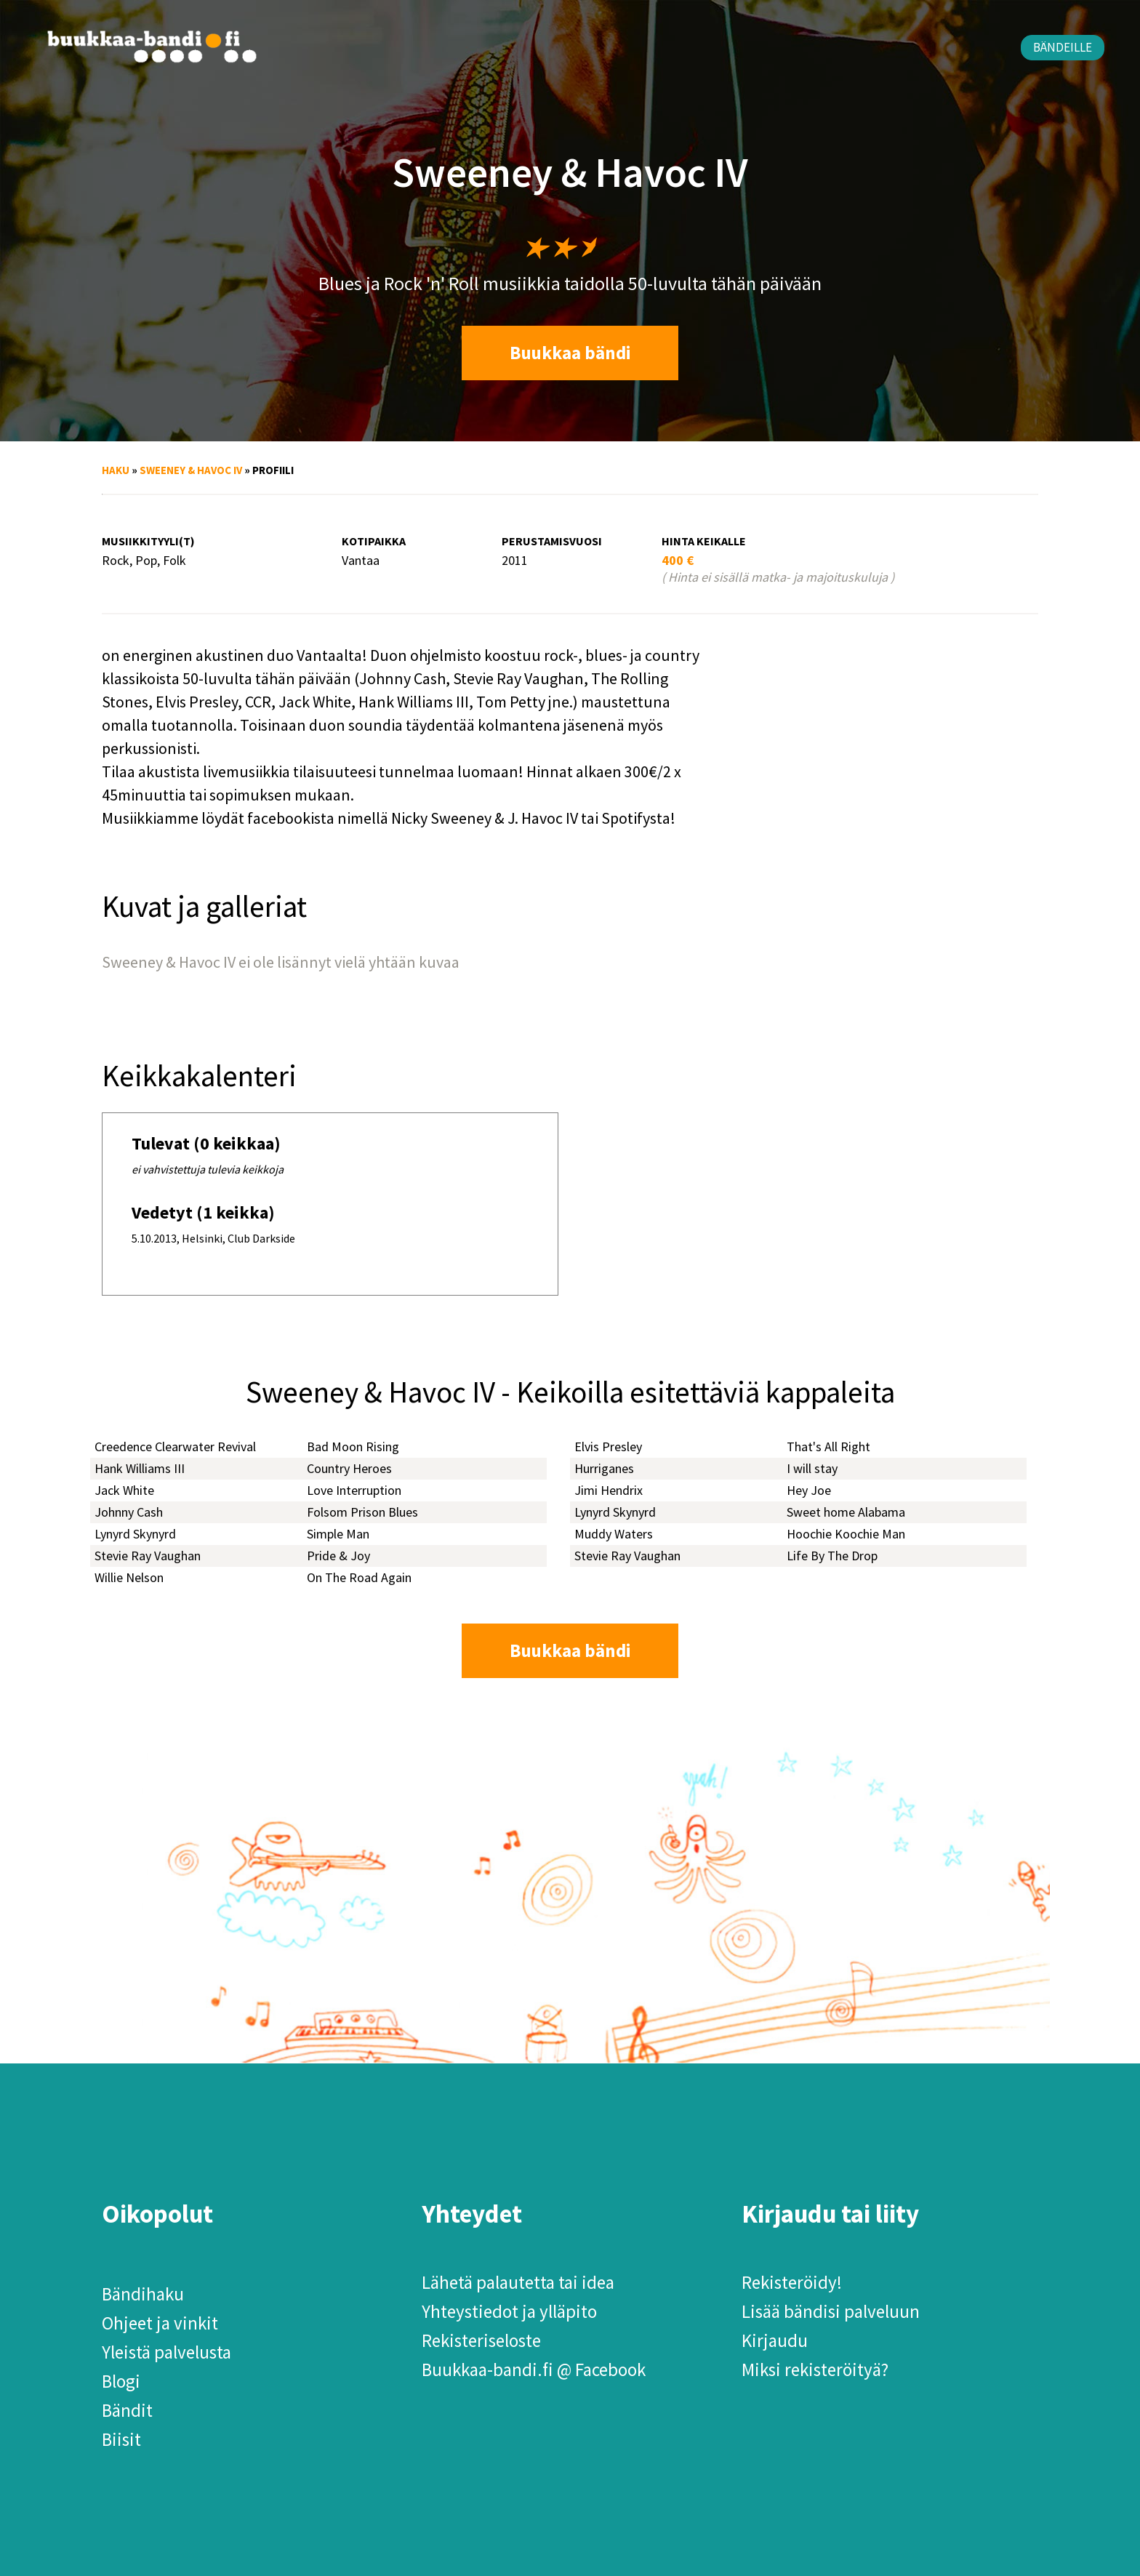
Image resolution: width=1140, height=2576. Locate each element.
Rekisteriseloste (481, 2340)
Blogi (121, 2381)
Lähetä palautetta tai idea (518, 2282)
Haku (115, 470)
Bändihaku (143, 2294)
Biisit (121, 2439)
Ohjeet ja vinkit (160, 2323)
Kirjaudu (775, 2340)
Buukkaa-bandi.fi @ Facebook (534, 2369)
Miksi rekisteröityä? (815, 2369)
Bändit (127, 2410)
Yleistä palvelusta (166, 2352)
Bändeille (1062, 47)
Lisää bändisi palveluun (831, 2311)
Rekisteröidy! (792, 2282)
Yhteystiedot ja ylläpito (509, 2311)
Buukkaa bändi (570, 352)
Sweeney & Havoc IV (191, 470)
